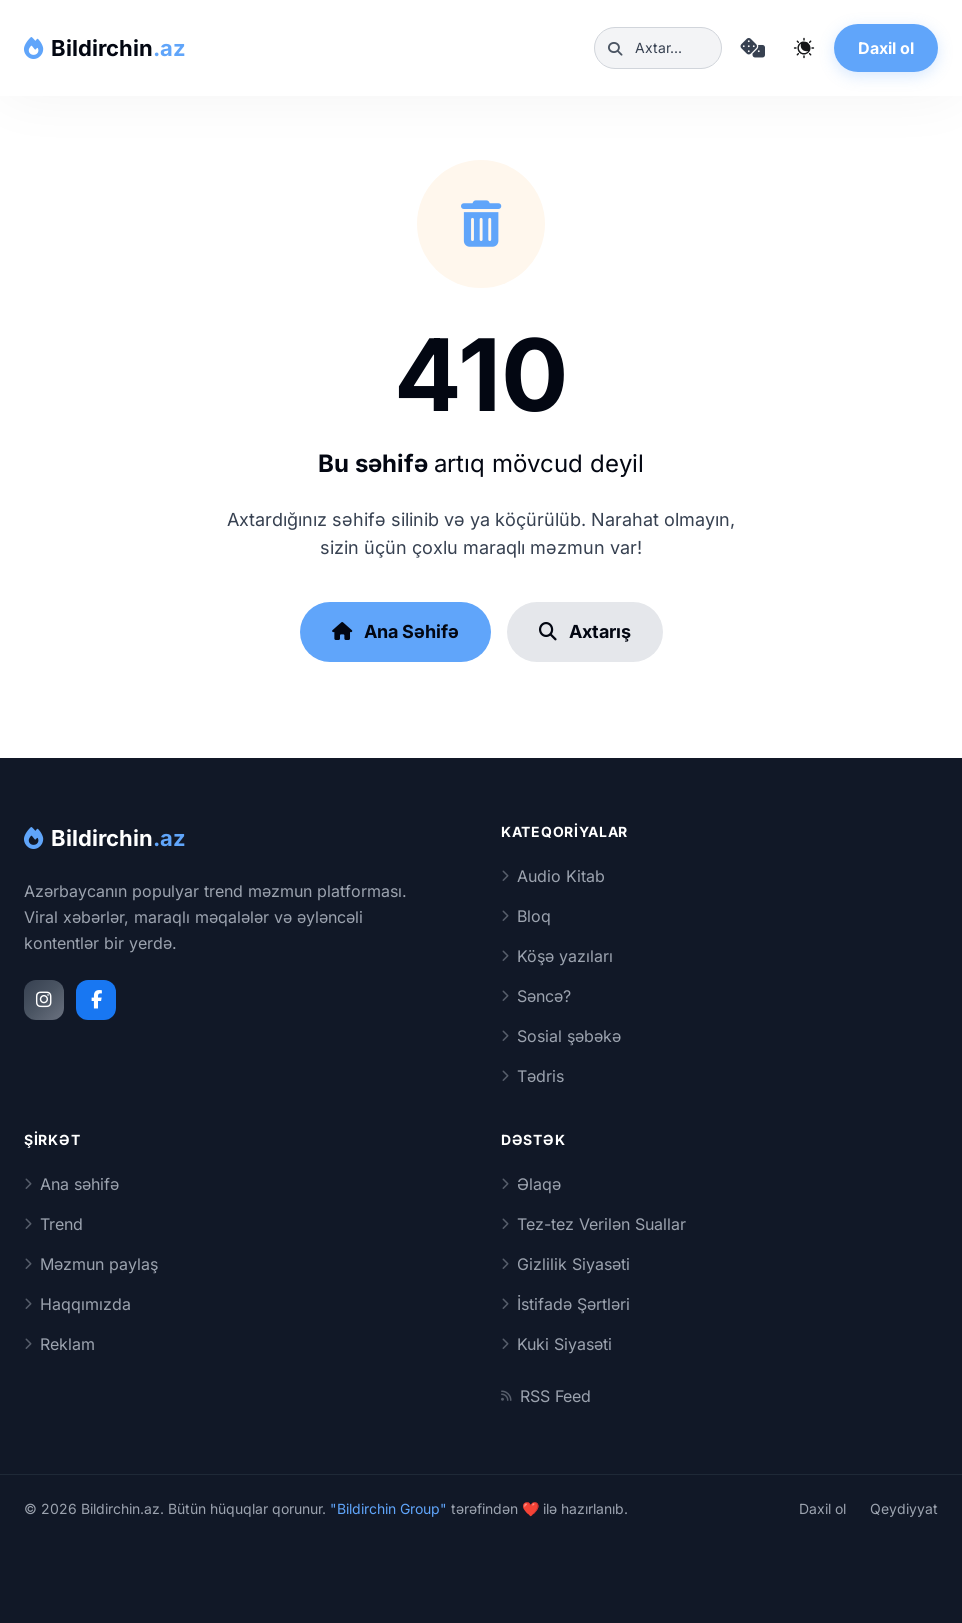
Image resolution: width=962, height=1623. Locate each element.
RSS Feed (546, 1396)
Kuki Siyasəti (556, 1344)
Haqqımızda (77, 1304)
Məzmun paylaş (91, 1264)
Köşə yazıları (557, 956)
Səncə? (536, 996)
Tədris (532, 1076)
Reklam (59, 1344)
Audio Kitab (553, 876)
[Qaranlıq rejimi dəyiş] (804, 48)
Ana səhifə (71, 1184)
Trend (53, 1224)
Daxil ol (886, 48)
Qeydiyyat (904, 1508)
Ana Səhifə (395, 631)
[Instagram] (44, 1000)
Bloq (526, 916)
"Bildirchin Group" (388, 1508)
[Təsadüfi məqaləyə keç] (752, 48)
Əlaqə (531, 1184)
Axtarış (585, 631)
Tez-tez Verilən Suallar (593, 1224)
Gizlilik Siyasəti (565, 1264)
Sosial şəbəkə (561, 1036)
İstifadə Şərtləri (565, 1304)
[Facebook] (96, 1000)
